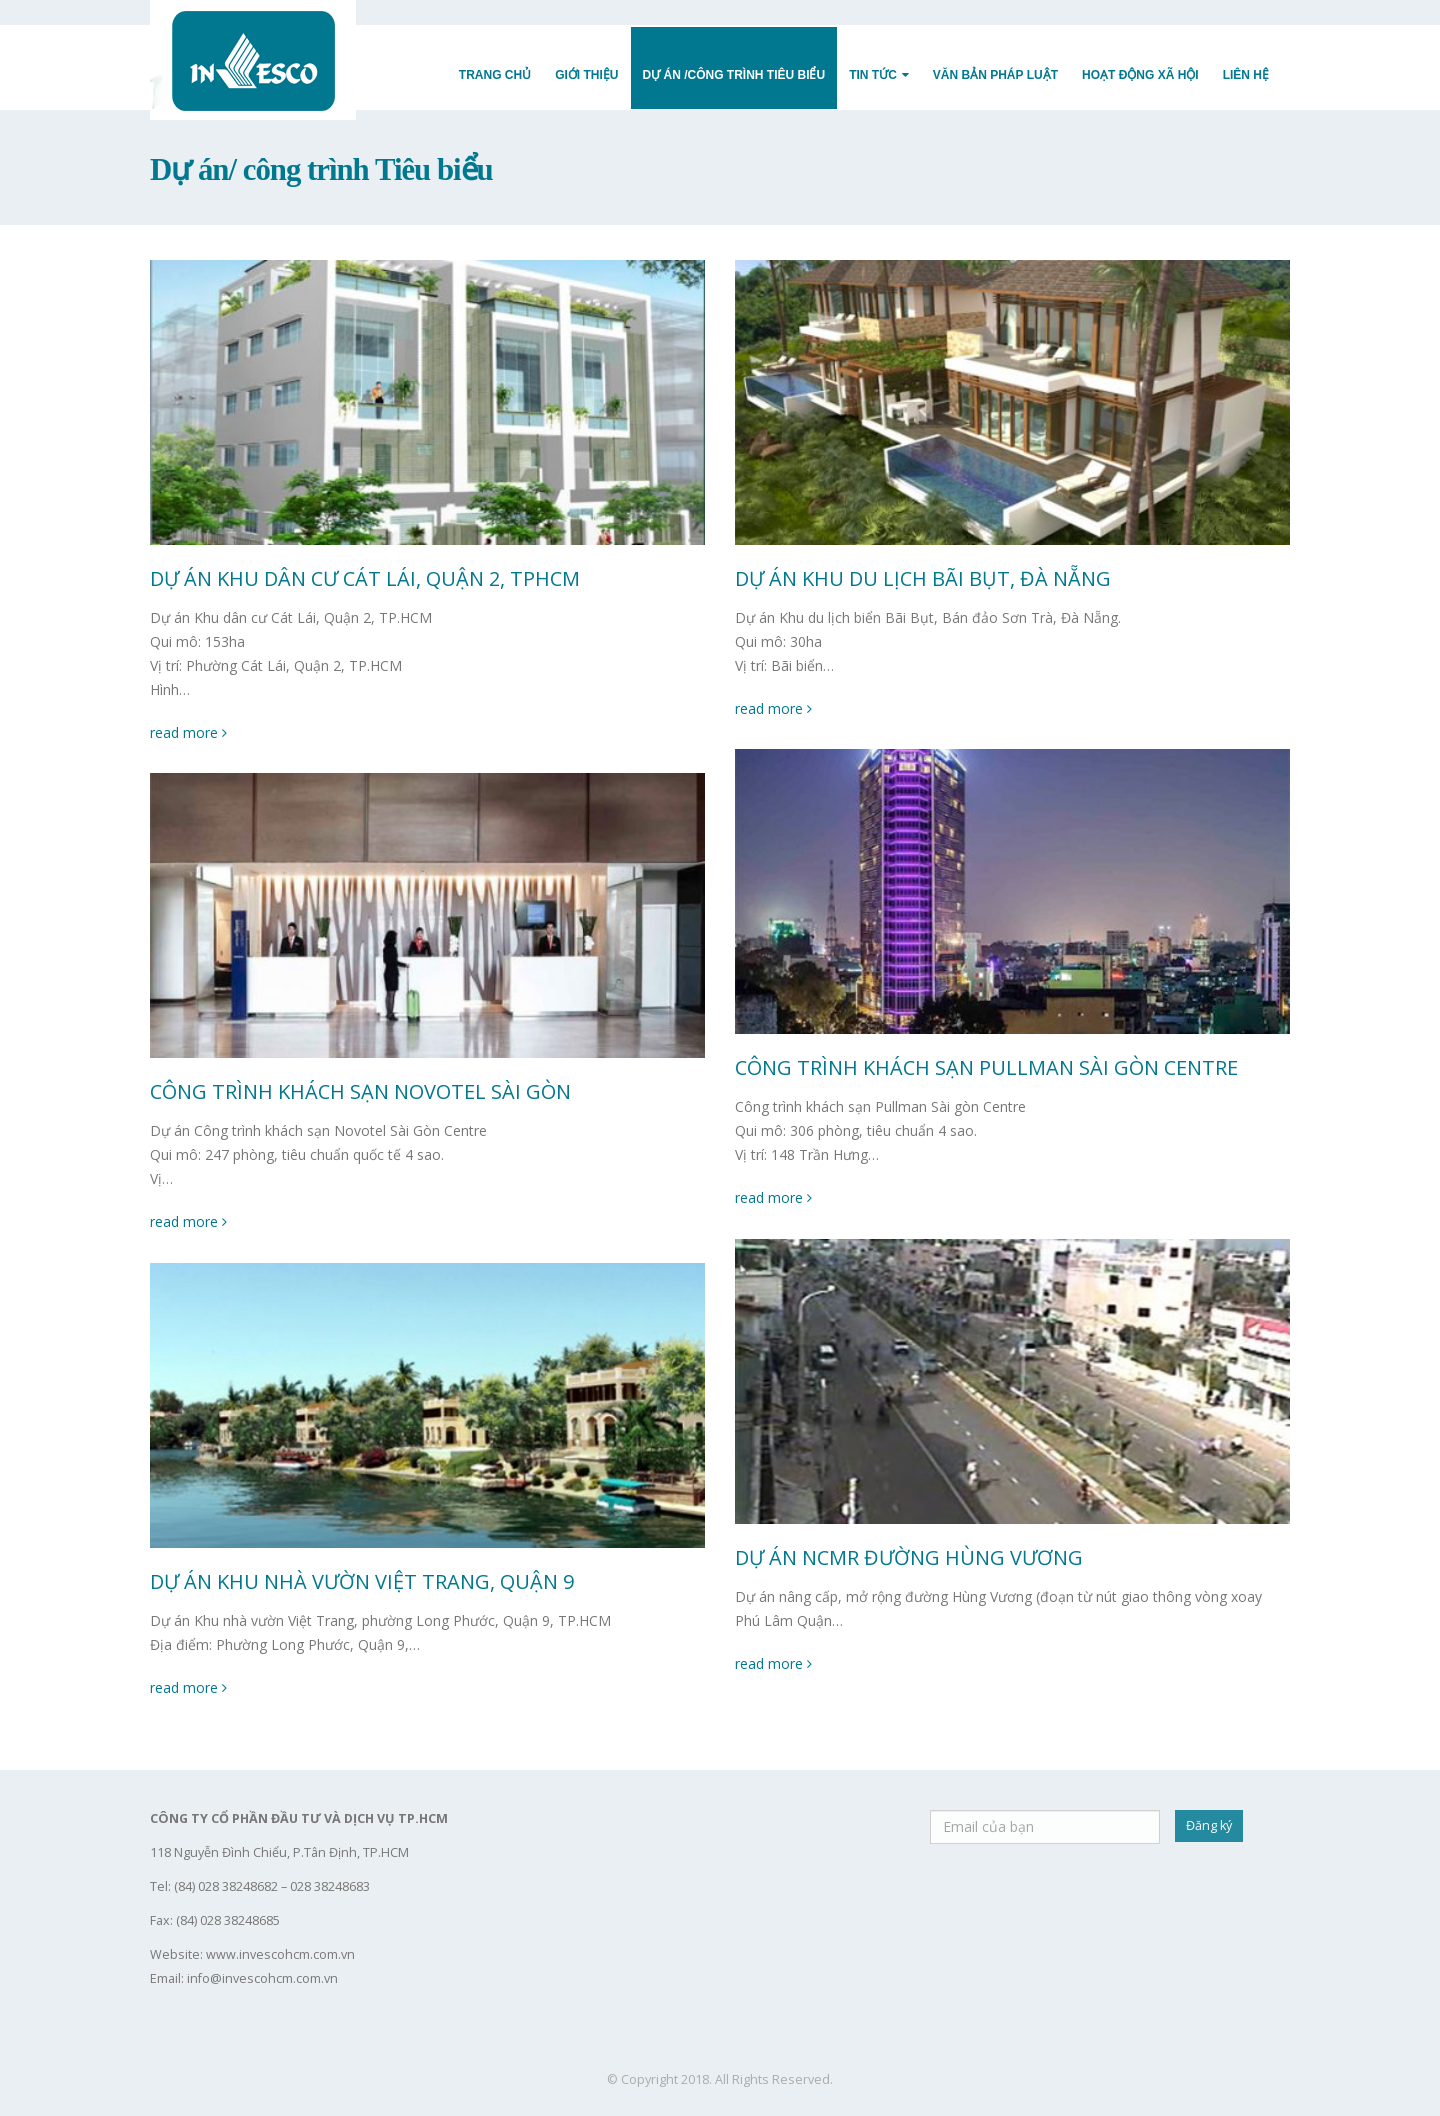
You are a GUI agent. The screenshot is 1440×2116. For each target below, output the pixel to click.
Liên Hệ (1246, 75)
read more (188, 732)
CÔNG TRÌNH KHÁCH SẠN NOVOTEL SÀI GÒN (360, 1091)
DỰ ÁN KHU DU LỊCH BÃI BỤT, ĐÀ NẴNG (923, 578)
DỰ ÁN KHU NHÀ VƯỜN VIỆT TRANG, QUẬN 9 (362, 1581)
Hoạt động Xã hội (1140, 75)
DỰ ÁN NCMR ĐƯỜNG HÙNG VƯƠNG (909, 1557)
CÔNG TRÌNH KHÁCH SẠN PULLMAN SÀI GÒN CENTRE (986, 1067)
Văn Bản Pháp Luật (995, 75)
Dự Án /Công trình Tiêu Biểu (734, 75)
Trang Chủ (495, 75)
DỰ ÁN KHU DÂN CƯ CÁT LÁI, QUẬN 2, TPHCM (365, 578)
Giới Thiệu (586, 75)
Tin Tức (873, 75)
